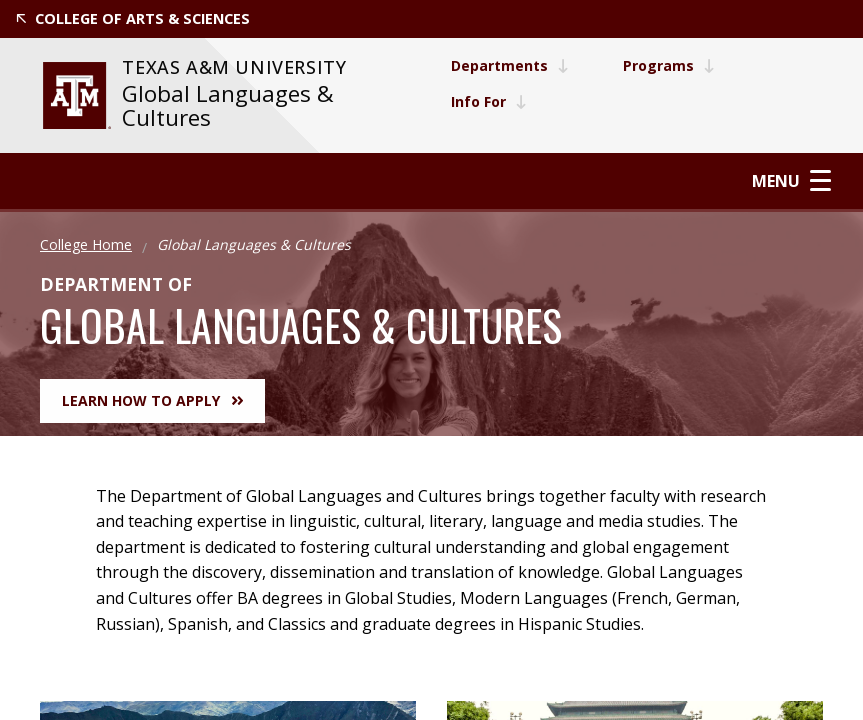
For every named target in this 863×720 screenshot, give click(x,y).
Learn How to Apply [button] (152, 400)
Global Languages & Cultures (228, 105)
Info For (489, 101)
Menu (791, 180)
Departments (510, 65)
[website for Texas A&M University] (77, 95)
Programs (669, 65)
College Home (86, 244)
